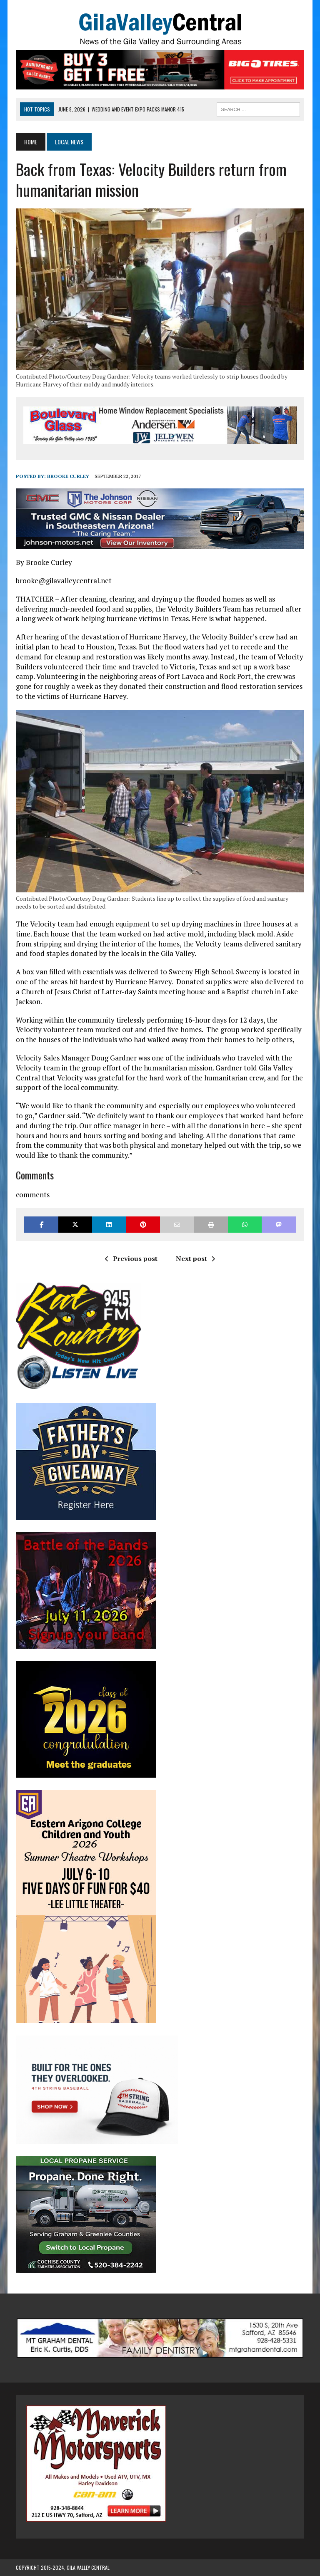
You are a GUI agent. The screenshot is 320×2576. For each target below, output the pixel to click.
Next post (195, 1258)
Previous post (131, 1258)
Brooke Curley (68, 476)
